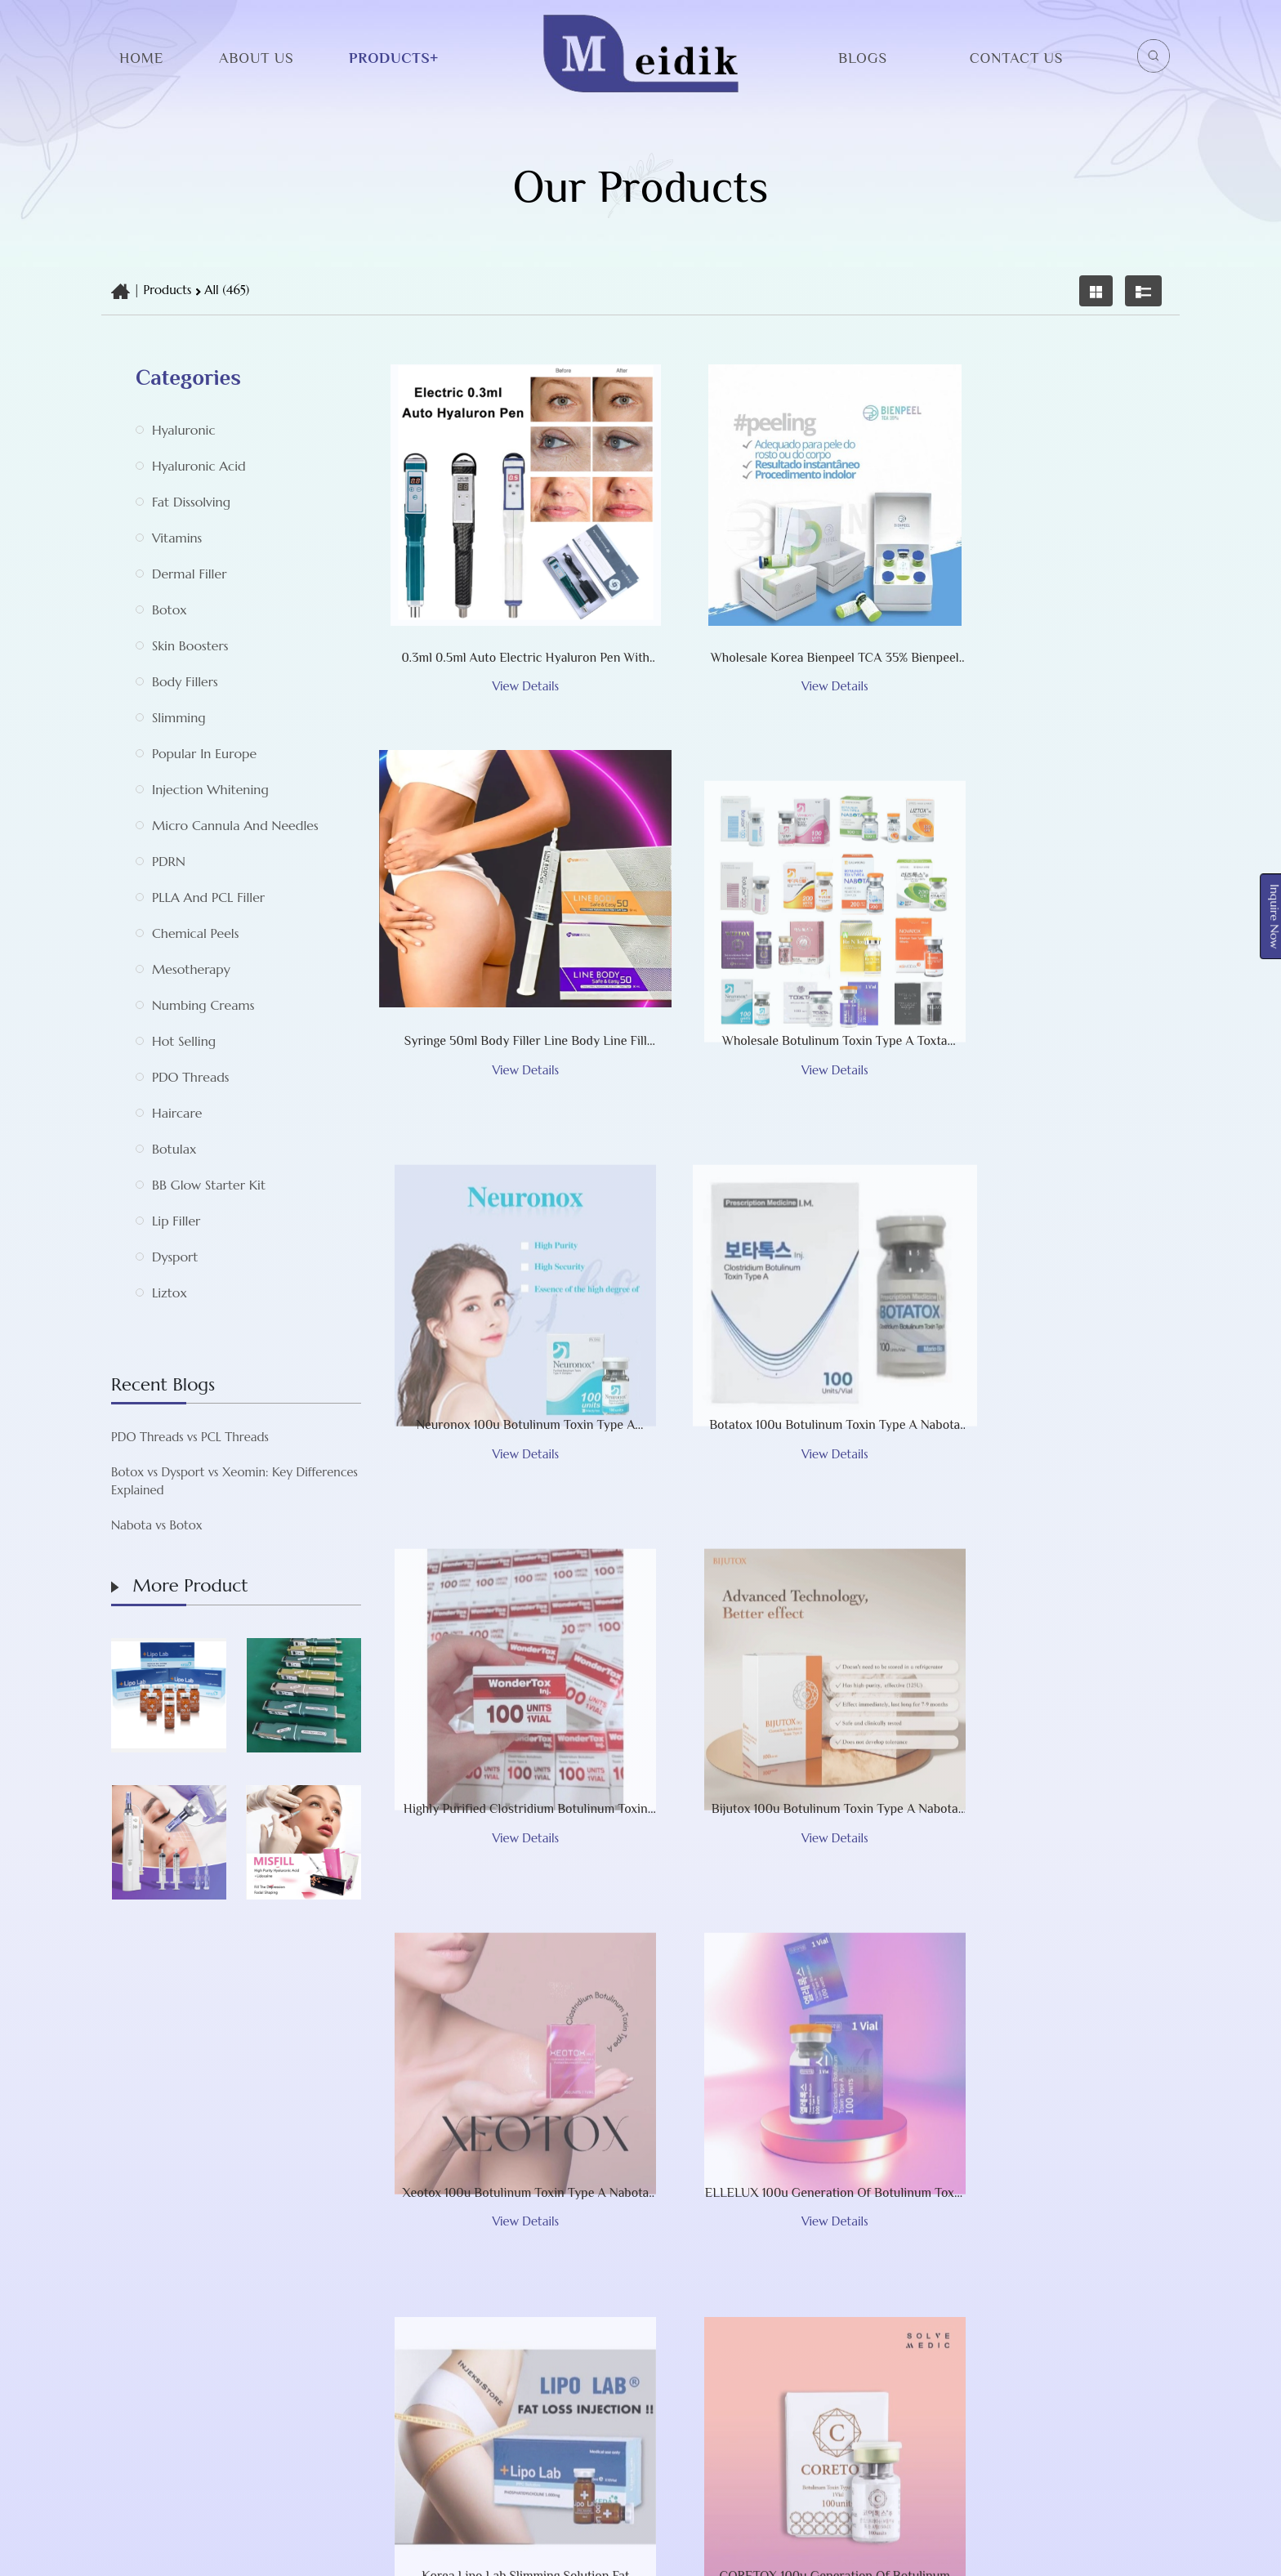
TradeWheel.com (831, 2552)
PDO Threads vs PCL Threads (109, 1436)
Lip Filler (176, 1220)
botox (169, 609)
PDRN (168, 861)
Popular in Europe (204, 753)
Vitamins (177, 537)
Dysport (175, 1256)
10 (877, 1943)
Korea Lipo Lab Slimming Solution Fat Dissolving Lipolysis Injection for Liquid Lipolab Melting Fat (774, 1738)
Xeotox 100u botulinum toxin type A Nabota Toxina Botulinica (1044, 1351)
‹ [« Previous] (510, 1943)
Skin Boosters (190, 645)
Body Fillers (185, 681)
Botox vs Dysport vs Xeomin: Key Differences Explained (153, 1481)
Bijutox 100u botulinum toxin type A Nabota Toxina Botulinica (775, 1351)
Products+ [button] (394, 58)
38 (959, 1943)
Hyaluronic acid (199, 466)
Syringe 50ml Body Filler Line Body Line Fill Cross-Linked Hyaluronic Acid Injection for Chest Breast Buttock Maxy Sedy (1044, 576)
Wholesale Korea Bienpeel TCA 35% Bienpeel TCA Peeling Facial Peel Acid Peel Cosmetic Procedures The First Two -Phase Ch (775, 576)
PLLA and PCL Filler (208, 897)
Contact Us (1016, 58)
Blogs (862, 58)
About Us (256, 58)
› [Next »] (1040, 1943)
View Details (505, 607)
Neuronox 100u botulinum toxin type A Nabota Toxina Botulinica (774, 964)
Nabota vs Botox (76, 1525)
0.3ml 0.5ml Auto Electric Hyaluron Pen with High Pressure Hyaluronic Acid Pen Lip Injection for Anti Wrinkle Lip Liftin (505, 576)
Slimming (179, 717)
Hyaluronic (183, 430)
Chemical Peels (195, 933)
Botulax (174, 1149)
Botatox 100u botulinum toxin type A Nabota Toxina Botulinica (1044, 964)
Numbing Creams (203, 1005)
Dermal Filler (189, 573)
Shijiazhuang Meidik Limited (632, 2552)
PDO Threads (191, 1077)
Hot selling (184, 1041)
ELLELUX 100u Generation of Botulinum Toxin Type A (505, 1738)
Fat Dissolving (191, 501)
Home (141, 58)
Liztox (169, 1292)
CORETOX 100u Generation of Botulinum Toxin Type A (1044, 1738)
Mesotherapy (191, 969)
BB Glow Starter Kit (209, 1184)
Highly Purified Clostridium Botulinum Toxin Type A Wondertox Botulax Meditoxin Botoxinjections (506, 1351)
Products (168, 289)
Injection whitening (210, 789)
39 (1001, 1943)
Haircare (177, 1113)
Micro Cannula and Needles (235, 825)
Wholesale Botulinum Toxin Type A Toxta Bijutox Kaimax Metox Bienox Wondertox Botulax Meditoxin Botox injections (505, 964)
